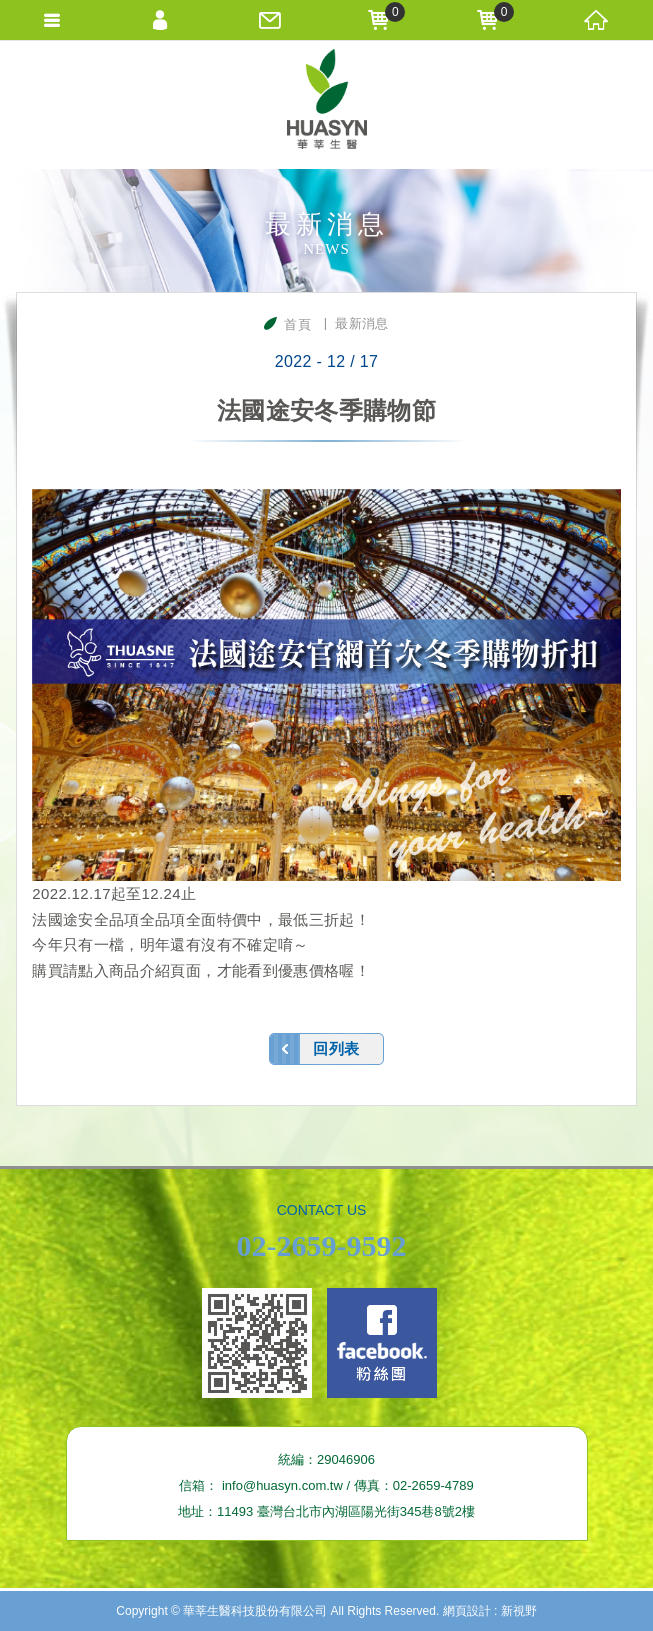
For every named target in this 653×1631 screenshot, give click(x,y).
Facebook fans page (382, 1343)
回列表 (336, 1048)
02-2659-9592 (322, 1245)
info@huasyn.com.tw (282, 1485)
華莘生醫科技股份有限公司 (327, 104)
